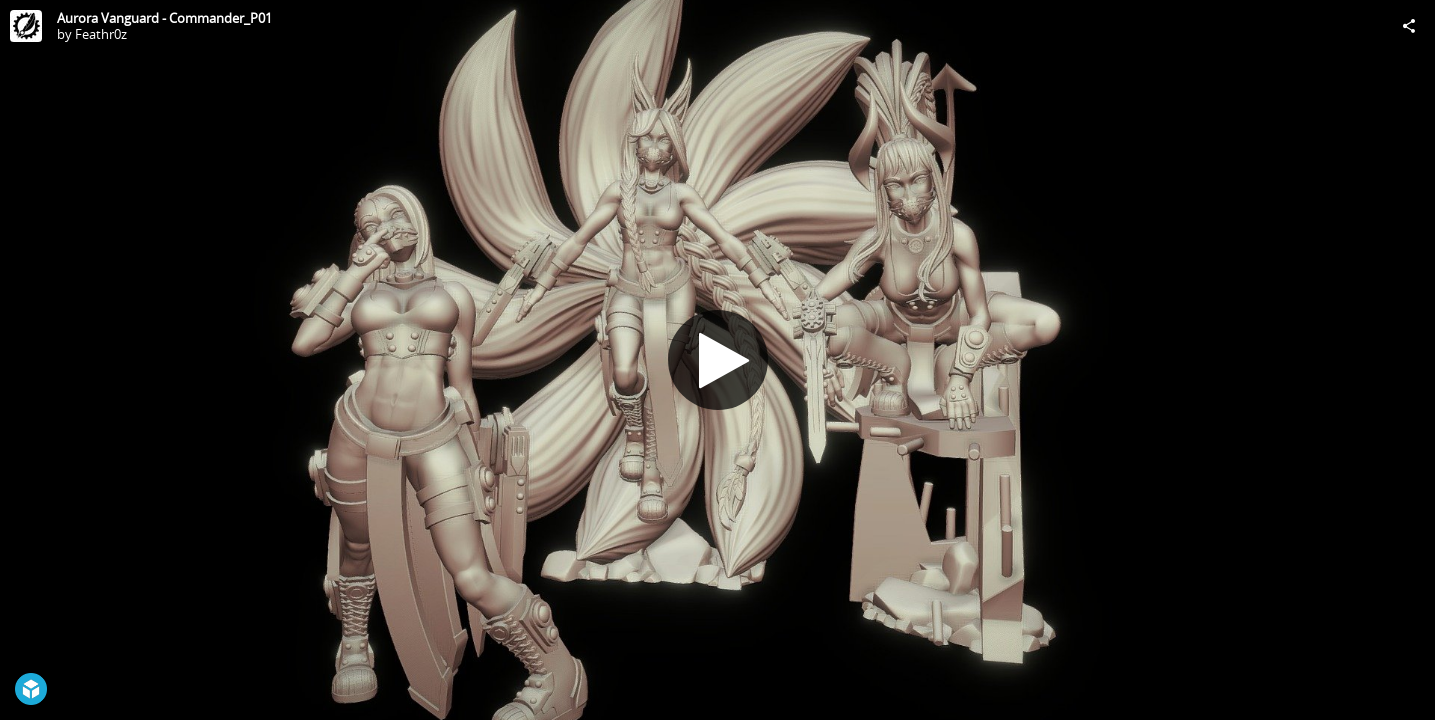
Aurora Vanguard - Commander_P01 (164, 18)
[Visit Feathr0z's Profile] (26, 26)
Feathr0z (101, 34)
